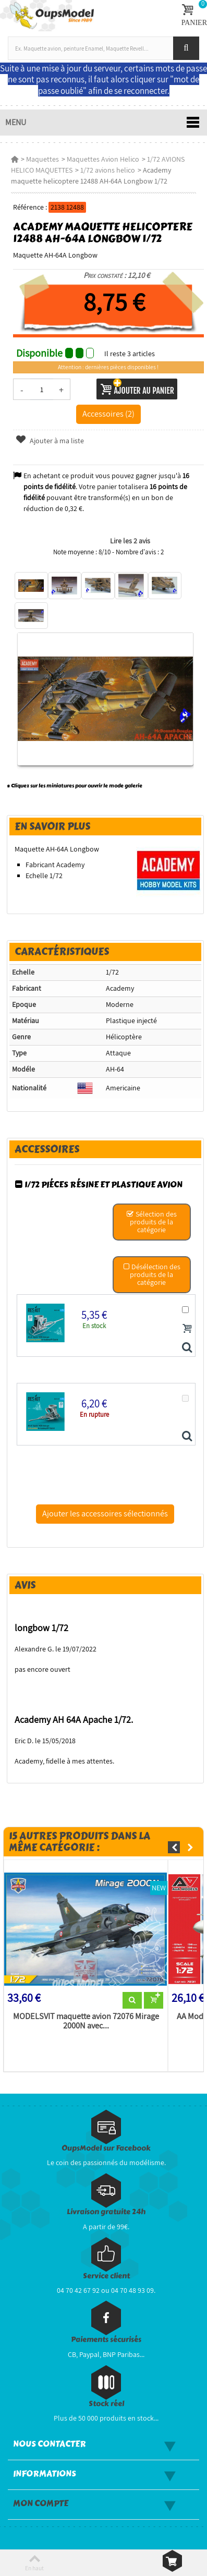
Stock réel (106, 2403)
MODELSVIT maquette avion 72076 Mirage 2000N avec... (86, 2021)
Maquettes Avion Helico (103, 159)
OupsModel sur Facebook (106, 2148)
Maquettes (42, 159)
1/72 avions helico (107, 170)
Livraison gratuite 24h (106, 2211)
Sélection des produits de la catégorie (152, 1221)
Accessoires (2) (108, 413)
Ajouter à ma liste (49, 440)
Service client (106, 2275)
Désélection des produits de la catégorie (151, 1274)
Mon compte (40, 2503)
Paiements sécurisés (106, 2339)
